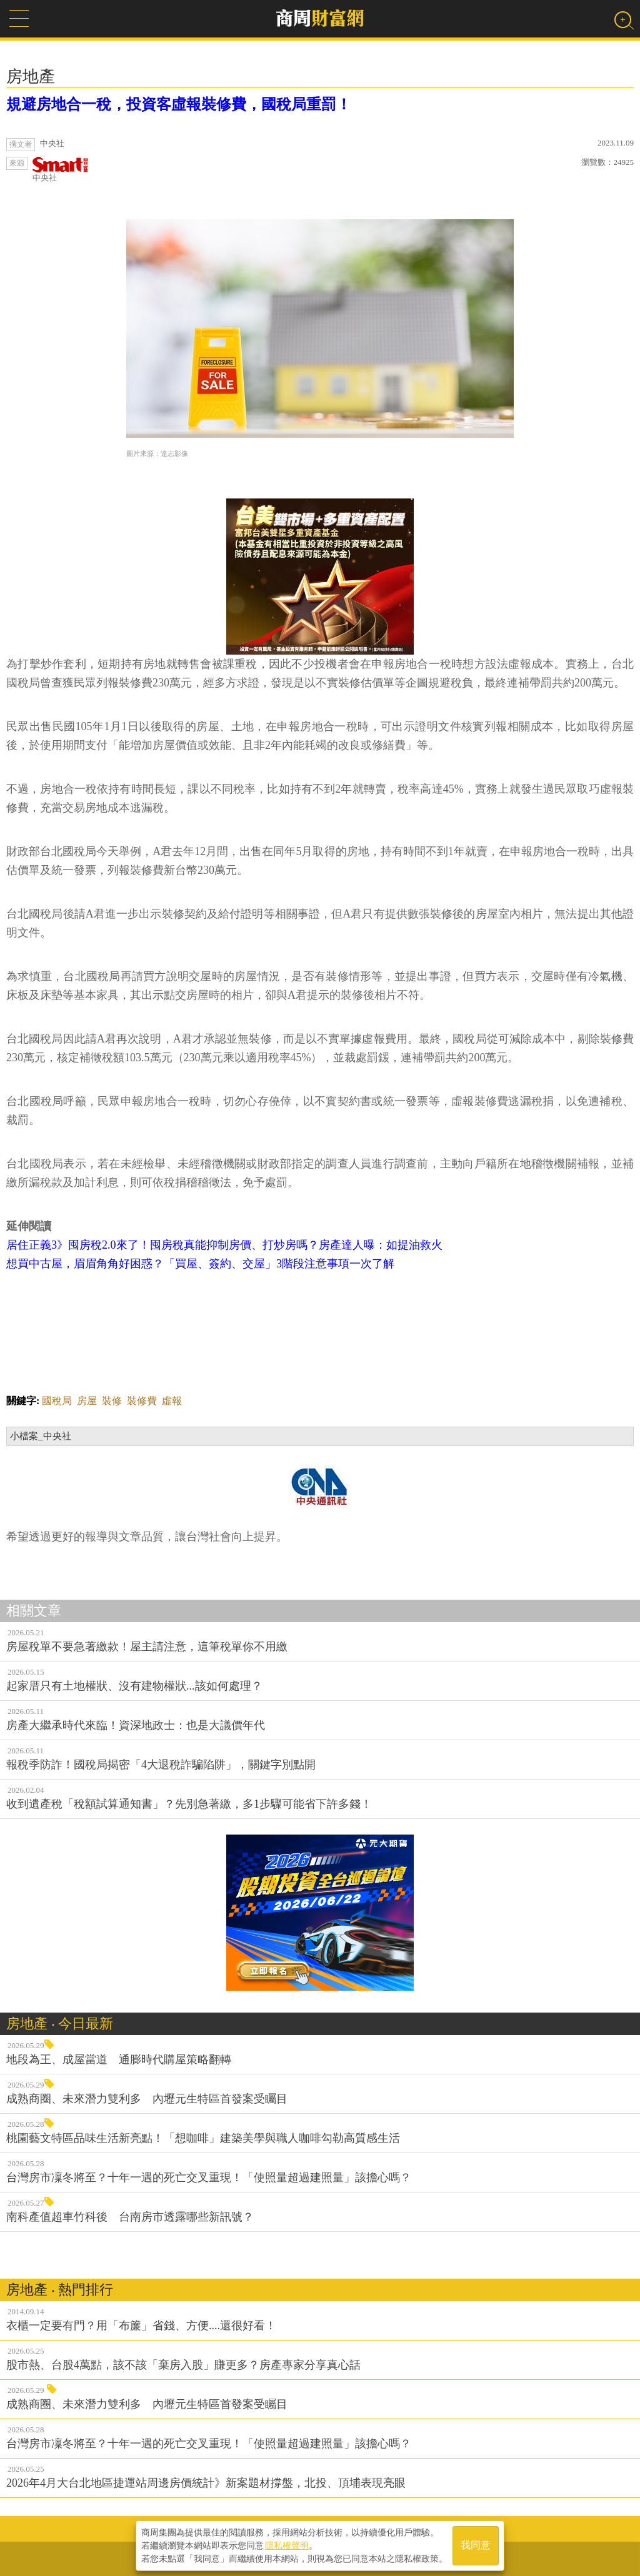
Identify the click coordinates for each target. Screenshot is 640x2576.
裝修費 (142, 1400)
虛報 (172, 1400)
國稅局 (57, 1400)
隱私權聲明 (287, 2545)
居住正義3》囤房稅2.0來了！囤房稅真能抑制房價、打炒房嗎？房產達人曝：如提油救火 (224, 1245)
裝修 (112, 1400)
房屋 (87, 1400)
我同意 (476, 2545)
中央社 (60, 169)
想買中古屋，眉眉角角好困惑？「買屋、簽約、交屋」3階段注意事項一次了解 (200, 1263)
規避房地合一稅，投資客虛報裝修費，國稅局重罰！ (178, 104)
